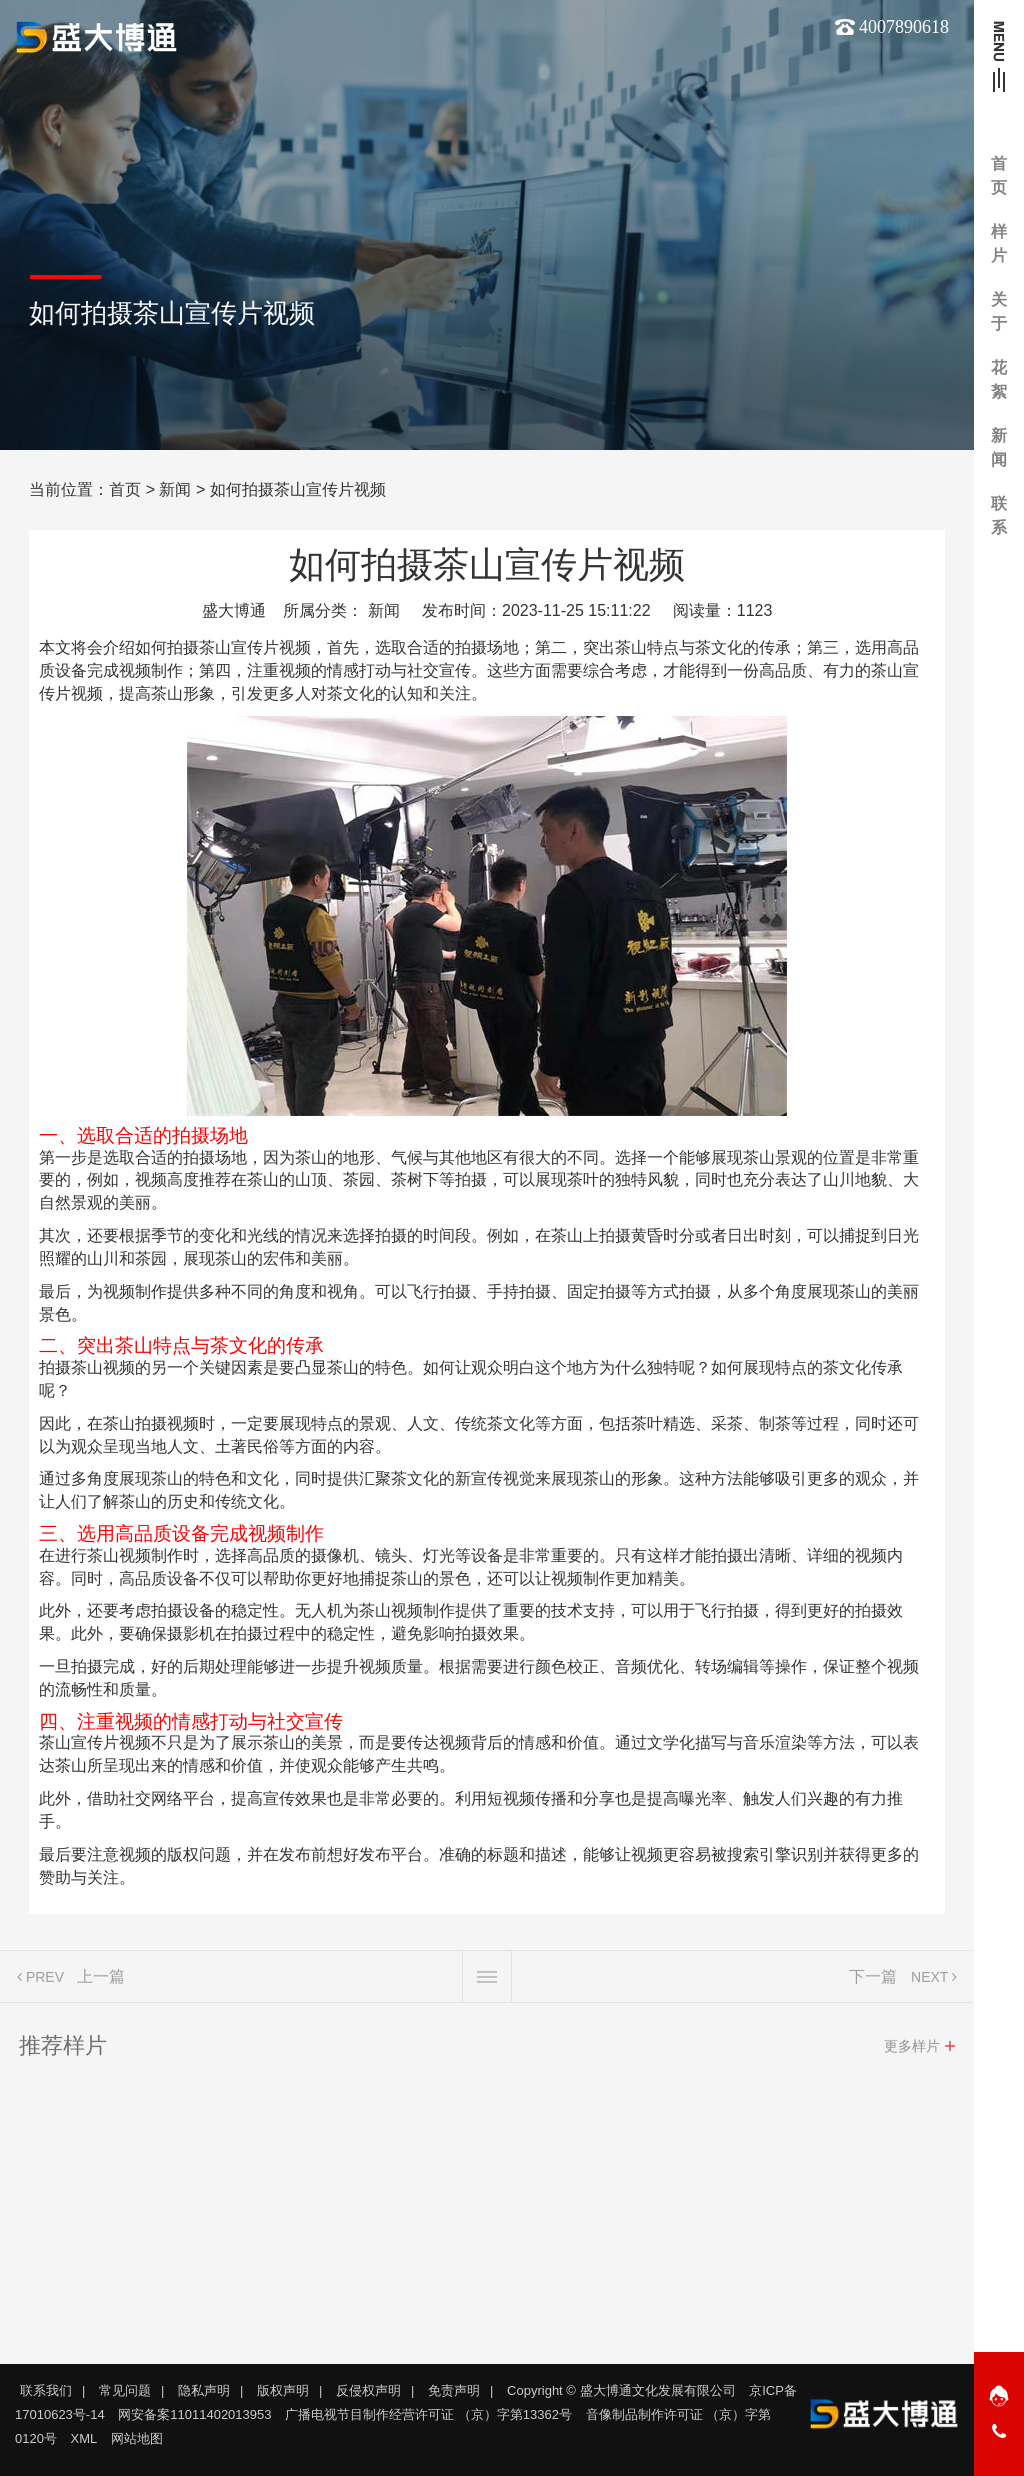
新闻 (175, 489)
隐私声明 (204, 2390)
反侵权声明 (368, 2390)
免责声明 (454, 2390)
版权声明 (283, 2390)
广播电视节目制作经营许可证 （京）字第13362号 (428, 2414)
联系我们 (46, 2390)
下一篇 (873, 1984)
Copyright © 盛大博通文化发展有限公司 (621, 2390)
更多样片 (912, 2054)
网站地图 (137, 2438)
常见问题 (125, 2390)
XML (84, 2438)
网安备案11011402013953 (194, 2414)
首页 (125, 489)
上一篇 (101, 1984)
